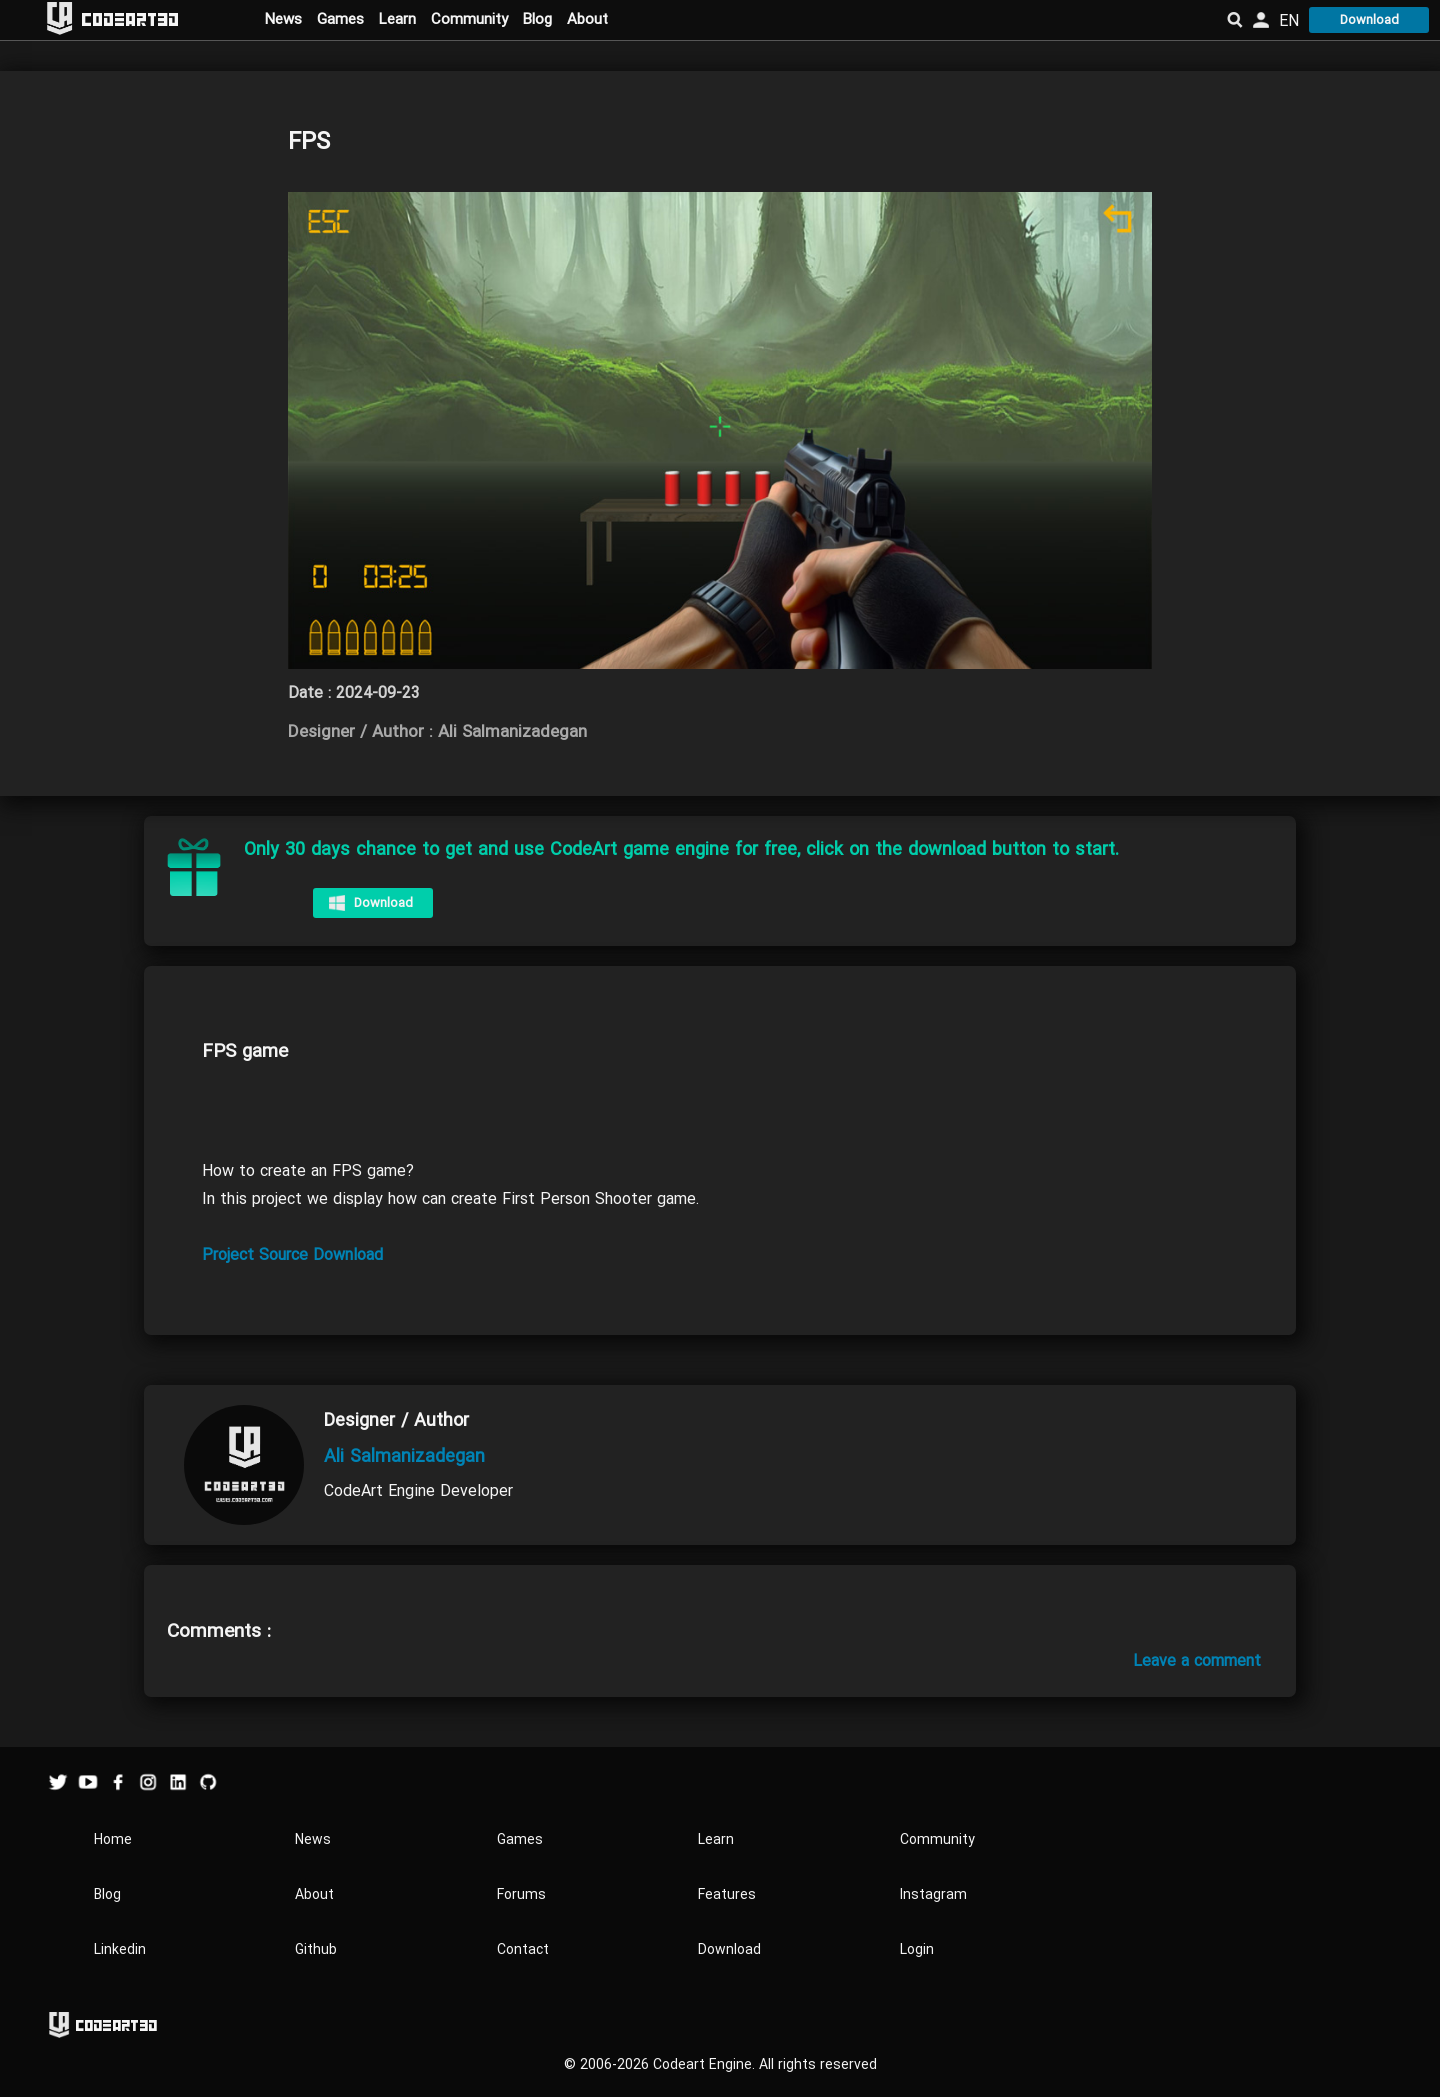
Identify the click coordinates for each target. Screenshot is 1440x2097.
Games (340, 19)
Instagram (933, 1894)
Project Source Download (292, 1255)
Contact (523, 1949)
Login (917, 1949)
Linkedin (120, 1949)
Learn (397, 19)
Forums (521, 1894)
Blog (537, 19)
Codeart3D (130, 19)
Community (469, 19)
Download (1369, 20)
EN (1289, 21)
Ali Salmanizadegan (404, 1456)
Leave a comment (1197, 1661)
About (587, 19)
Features (727, 1894)
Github (316, 1949)
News (283, 19)
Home (113, 1839)
